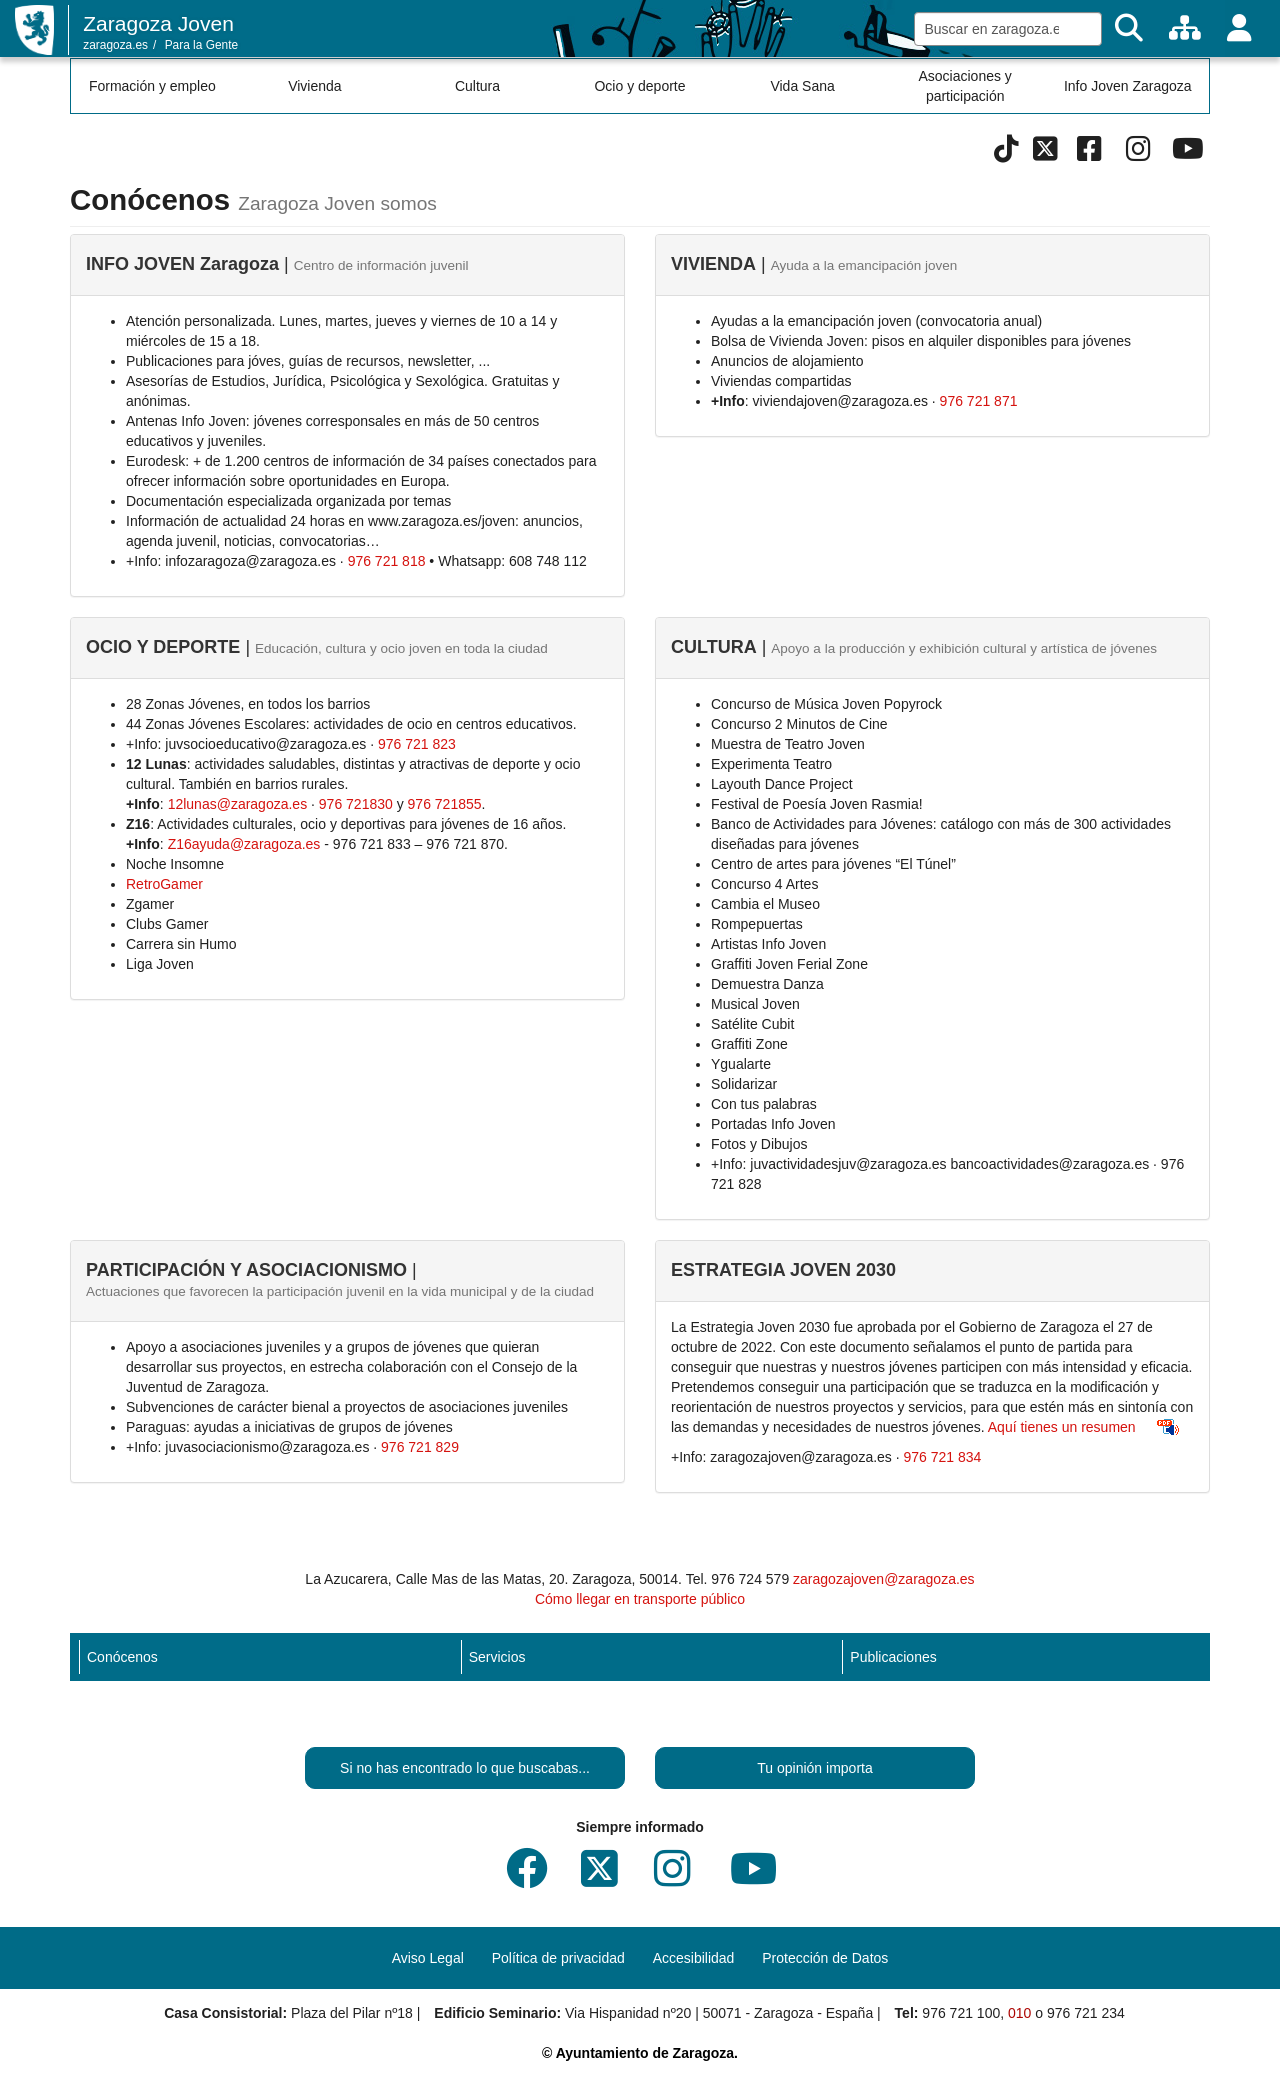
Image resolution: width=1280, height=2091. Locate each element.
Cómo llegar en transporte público (640, 1599)
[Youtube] (1187, 154)
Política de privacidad (558, 1958)
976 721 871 (979, 401)
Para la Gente (201, 45)
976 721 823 (417, 744)
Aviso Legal (428, 1958)
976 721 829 (420, 1447)
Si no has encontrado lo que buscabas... (465, 1768)
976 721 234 (1086, 2013)
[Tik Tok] (1006, 154)
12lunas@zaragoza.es (238, 804)
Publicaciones (893, 1657)
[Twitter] (1045, 154)
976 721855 (445, 804)
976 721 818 (387, 561)
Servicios (497, 1657)
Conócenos (122, 1657)
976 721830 (356, 804)
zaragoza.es (115, 45)
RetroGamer (164, 884)
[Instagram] (1138, 154)
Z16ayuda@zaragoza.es (244, 844)
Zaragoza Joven (158, 23)
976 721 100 (961, 2013)
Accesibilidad (694, 1958)
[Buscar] (1129, 28)
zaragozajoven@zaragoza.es (884, 1579)
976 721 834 (943, 1457)
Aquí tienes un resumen (1062, 1427)
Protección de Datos (825, 1958)
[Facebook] (1089, 154)
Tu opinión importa (814, 1768)
